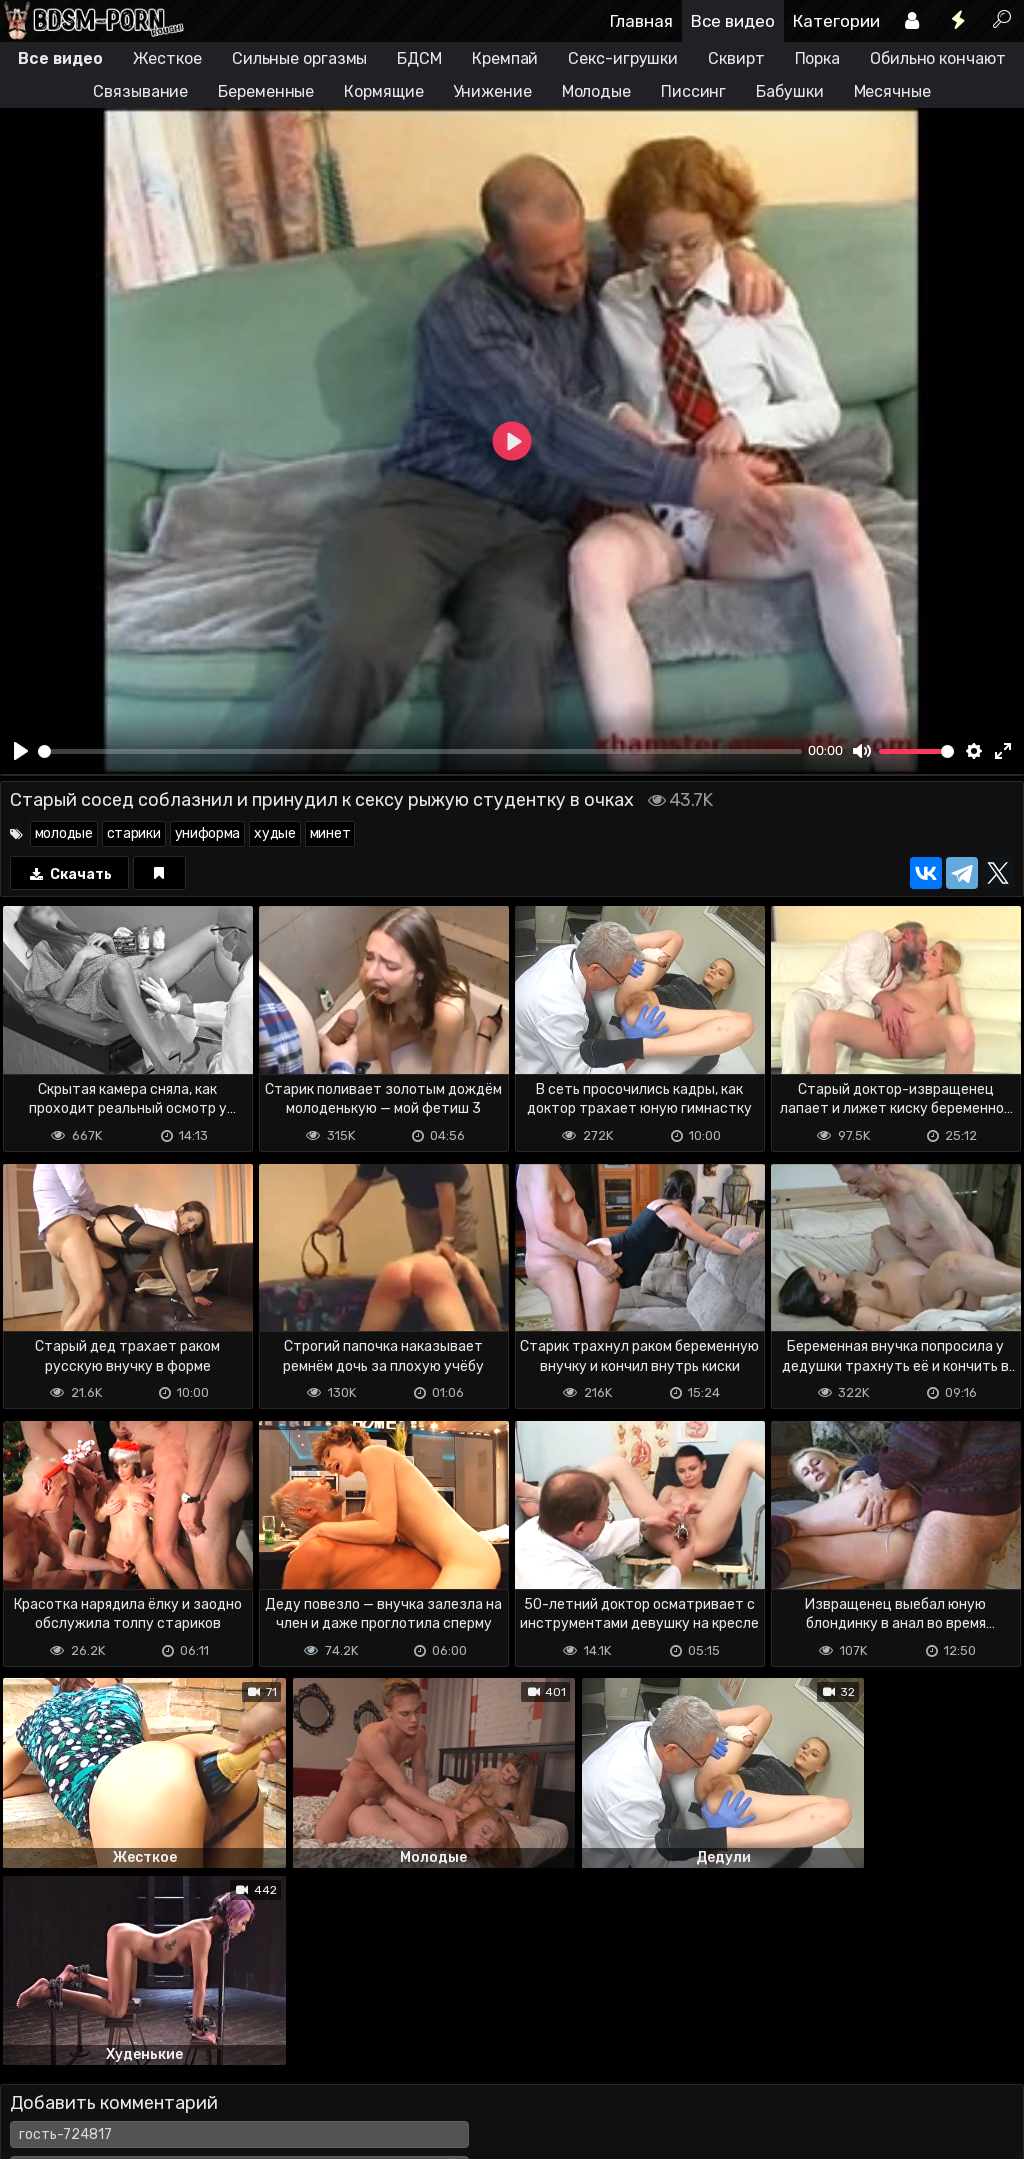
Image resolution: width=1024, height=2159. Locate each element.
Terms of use (103, 2107)
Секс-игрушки (623, 58)
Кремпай (505, 58)
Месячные (892, 91)
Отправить (79, 2028)
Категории (836, 21)
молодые (64, 833)
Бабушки (789, 91)
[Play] (21, 751)
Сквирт (736, 58)
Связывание (140, 91)
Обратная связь (208, 2107)
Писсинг (693, 91)
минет (330, 833)
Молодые (596, 91)
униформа (208, 833)
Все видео (733, 21)
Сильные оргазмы (300, 58)
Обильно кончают (938, 58)
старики (134, 833)
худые (275, 833)
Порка (818, 58)
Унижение (492, 91)
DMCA (32, 2107)
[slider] (420, 751)
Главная (641, 21)
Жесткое (167, 58)
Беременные (266, 91)
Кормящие (383, 91)
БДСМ (419, 58)
